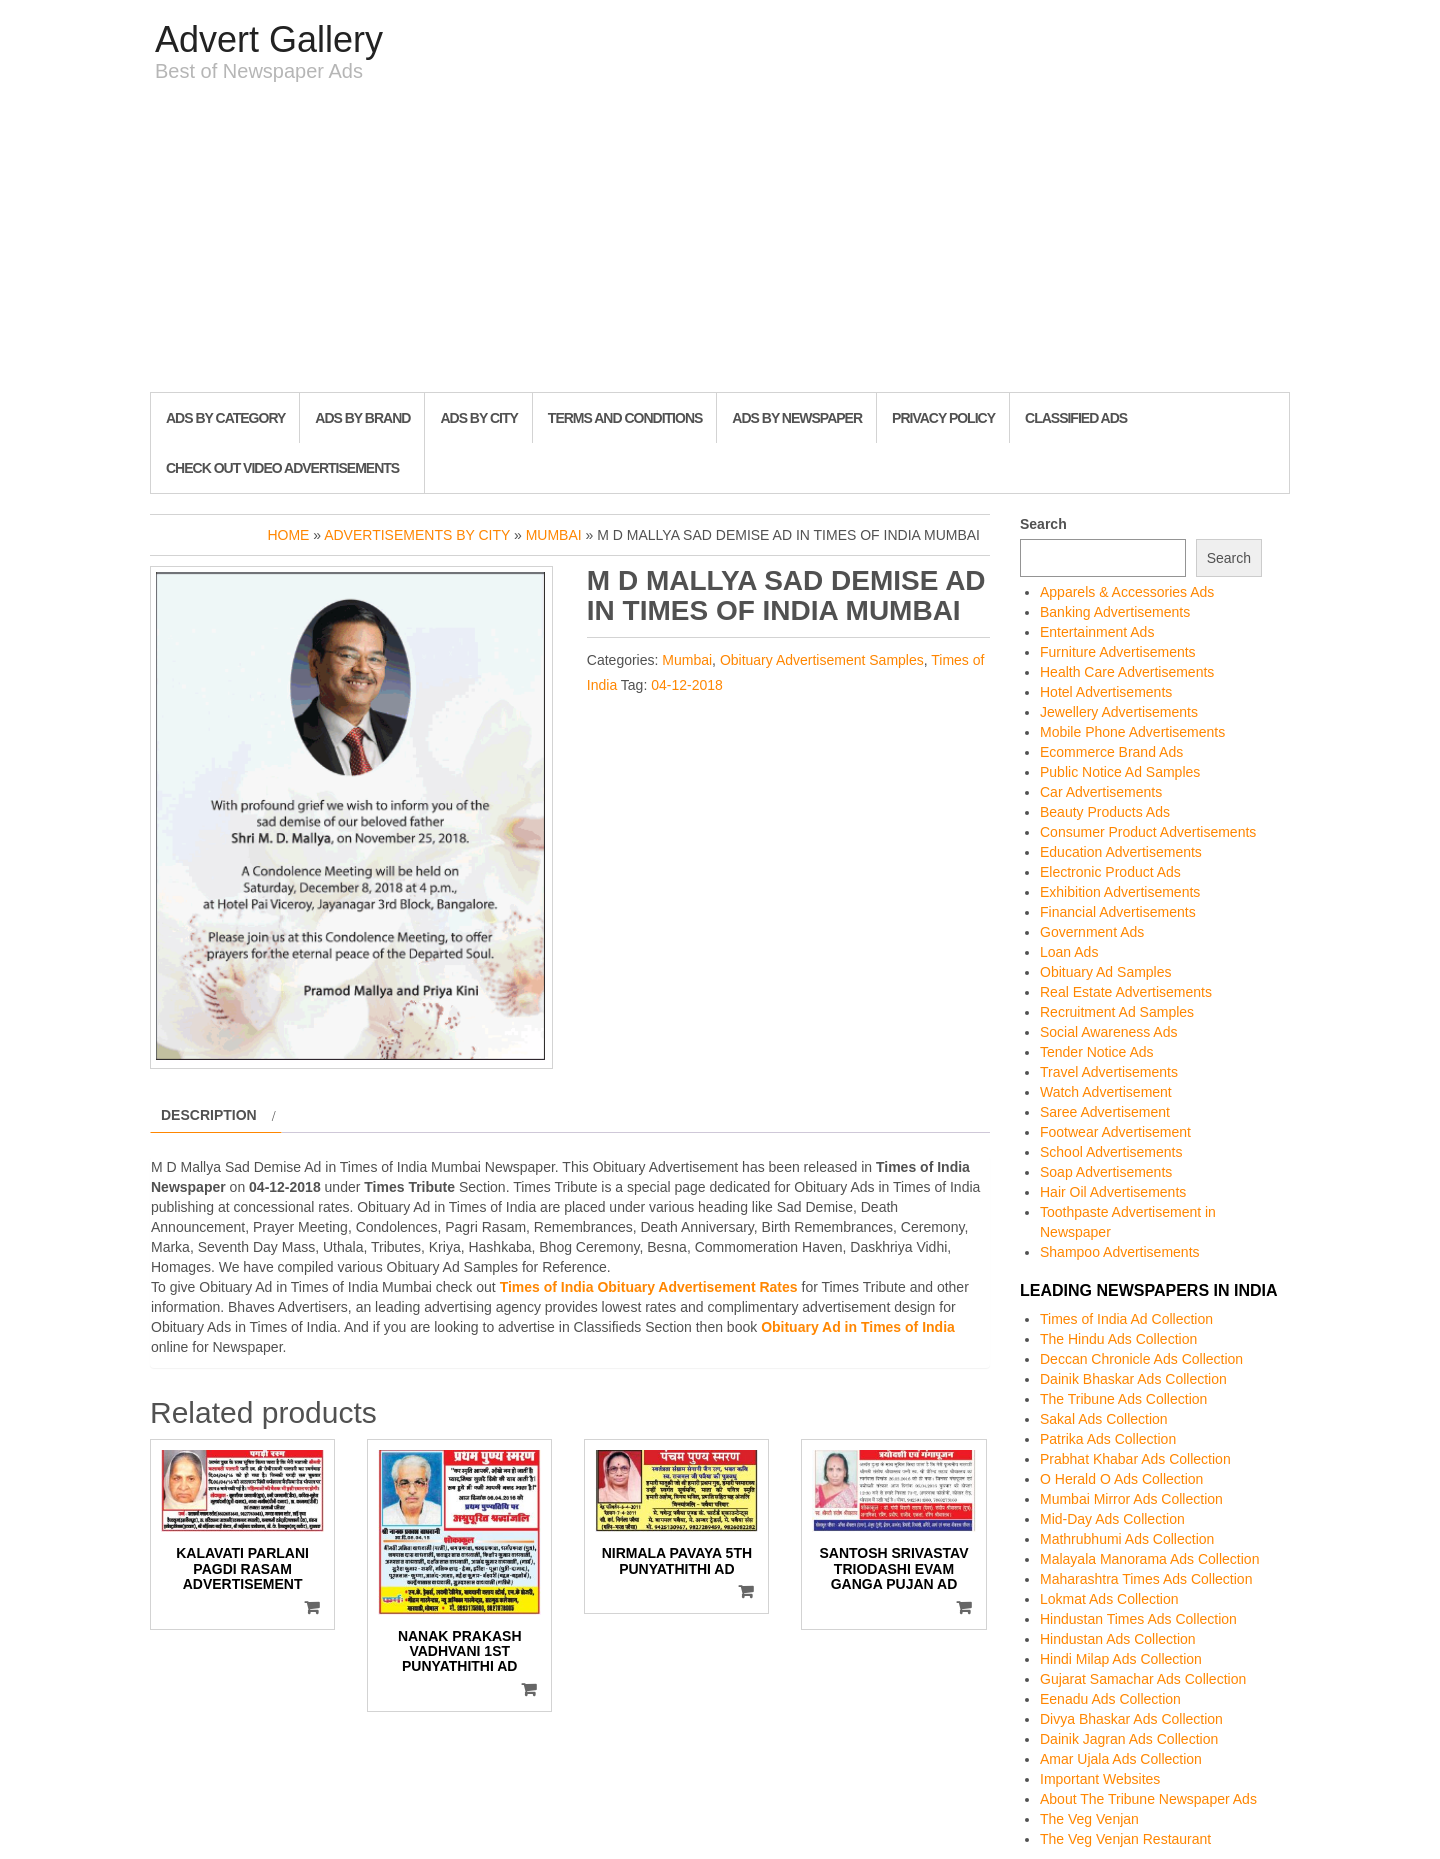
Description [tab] (209, 1115)
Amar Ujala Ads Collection (1121, 1759)
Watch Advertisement (1106, 1092)
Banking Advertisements (1115, 612)
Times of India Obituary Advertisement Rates (649, 1287)
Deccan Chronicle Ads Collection (1141, 1359)
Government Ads (1092, 932)
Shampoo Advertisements (1120, 1252)
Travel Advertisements (1109, 1072)
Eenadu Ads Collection (1110, 1699)
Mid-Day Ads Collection (1112, 1519)
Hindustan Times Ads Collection (1138, 1619)
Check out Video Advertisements (282, 468)
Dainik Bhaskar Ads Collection (1133, 1379)
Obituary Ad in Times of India (858, 1327)
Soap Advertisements (1106, 1172)
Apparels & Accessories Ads (1127, 592)
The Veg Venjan (1089, 1819)
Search (1043, 524)
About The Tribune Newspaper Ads (1148, 1799)
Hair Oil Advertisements (1113, 1192)
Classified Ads (1076, 418)
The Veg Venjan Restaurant (1125, 1839)
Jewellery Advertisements (1119, 712)
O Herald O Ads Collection (1121, 1479)
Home (288, 535)
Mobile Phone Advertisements (1132, 732)
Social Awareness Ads (1109, 1032)
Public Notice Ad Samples (1120, 772)
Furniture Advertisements (1118, 652)
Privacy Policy (943, 418)
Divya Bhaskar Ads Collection (1131, 1719)
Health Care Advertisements (1127, 672)
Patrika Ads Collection (1108, 1439)
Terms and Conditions (625, 418)
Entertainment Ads (1097, 632)
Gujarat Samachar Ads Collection (1143, 1679)
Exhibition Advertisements (1120, 892)
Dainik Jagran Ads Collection (1129, 1739)
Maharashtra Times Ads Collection (1146, 1579)
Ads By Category (225, 418)
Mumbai (554, 535)
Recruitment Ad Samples (1117, 1012)
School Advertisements (1111, 1152)
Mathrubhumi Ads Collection (1127, 1539)
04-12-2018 (687, 685)
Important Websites (1100, 1779)
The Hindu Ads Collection (1118, 1339)
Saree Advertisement (1105, 1112)
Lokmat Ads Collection (1109, 1599)
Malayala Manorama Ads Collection (1149, 1559)
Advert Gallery (269, 39)
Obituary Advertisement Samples (822, 660)
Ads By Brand (362, 418)
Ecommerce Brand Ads (1111, 752)
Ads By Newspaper (797, 418)
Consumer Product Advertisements (1148, 832)
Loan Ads (1069, 952)
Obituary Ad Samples (1106, 972)
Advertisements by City (417, 535)
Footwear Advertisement (1115, 1132)
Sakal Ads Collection (1104, 1419)
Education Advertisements (1121, 852)
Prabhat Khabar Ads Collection (1135, 1459)
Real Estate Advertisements (1126, 992)
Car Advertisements (1101, 792)
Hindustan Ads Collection (1118, 1639)
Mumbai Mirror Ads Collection (1131, 1499)
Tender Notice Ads (1097, 1052)
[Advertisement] (720, 242)
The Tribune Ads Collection (1123, 1399)
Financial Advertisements (1118, 912)
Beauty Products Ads (1105, 812)
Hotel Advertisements (1106, 692)
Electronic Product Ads (1110, 872)
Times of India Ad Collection (1126, 1319)
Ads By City (478, 418)
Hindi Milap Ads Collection (1121, 1659)
